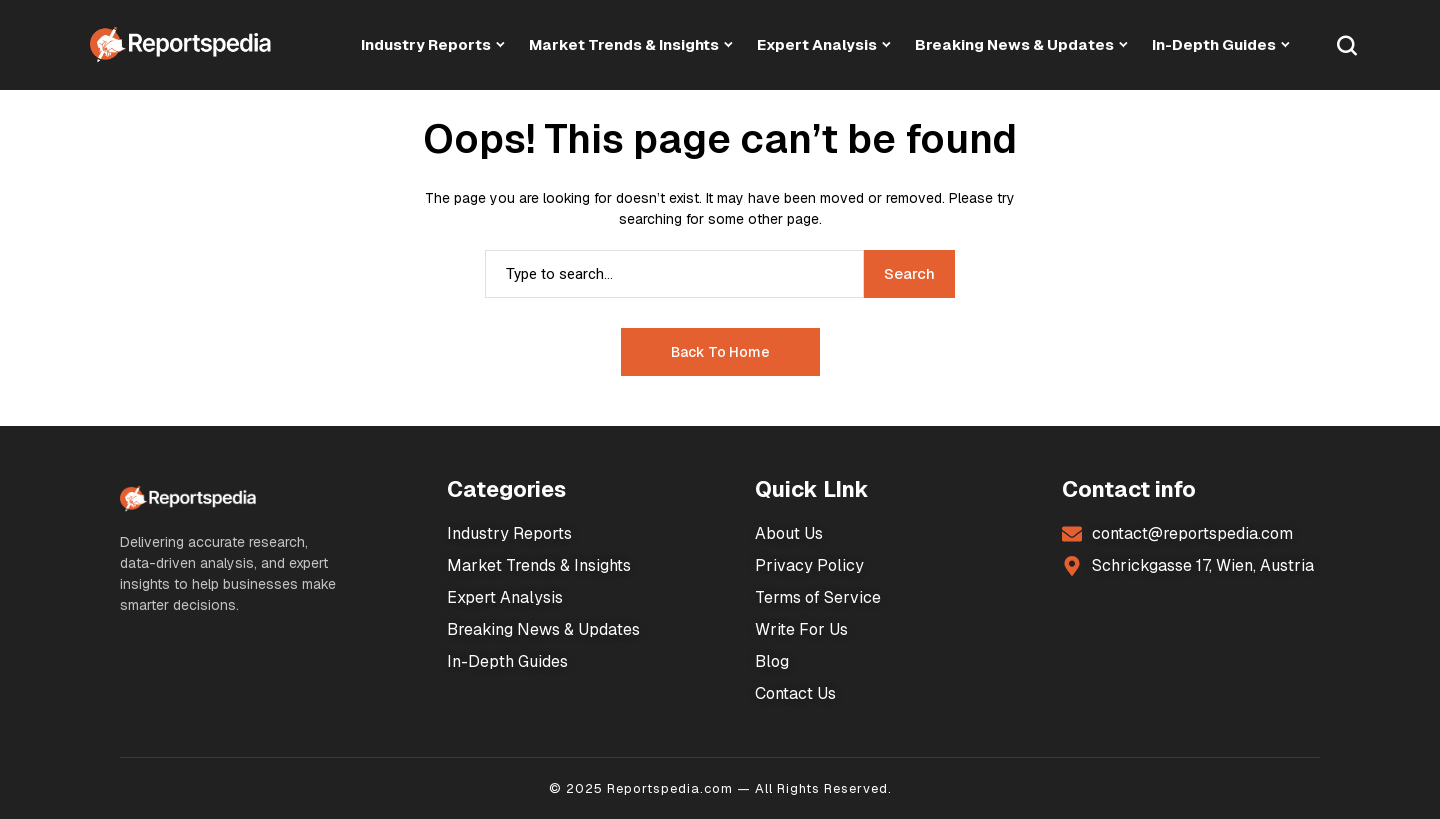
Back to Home (720, 352)
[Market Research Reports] (180, 44)
